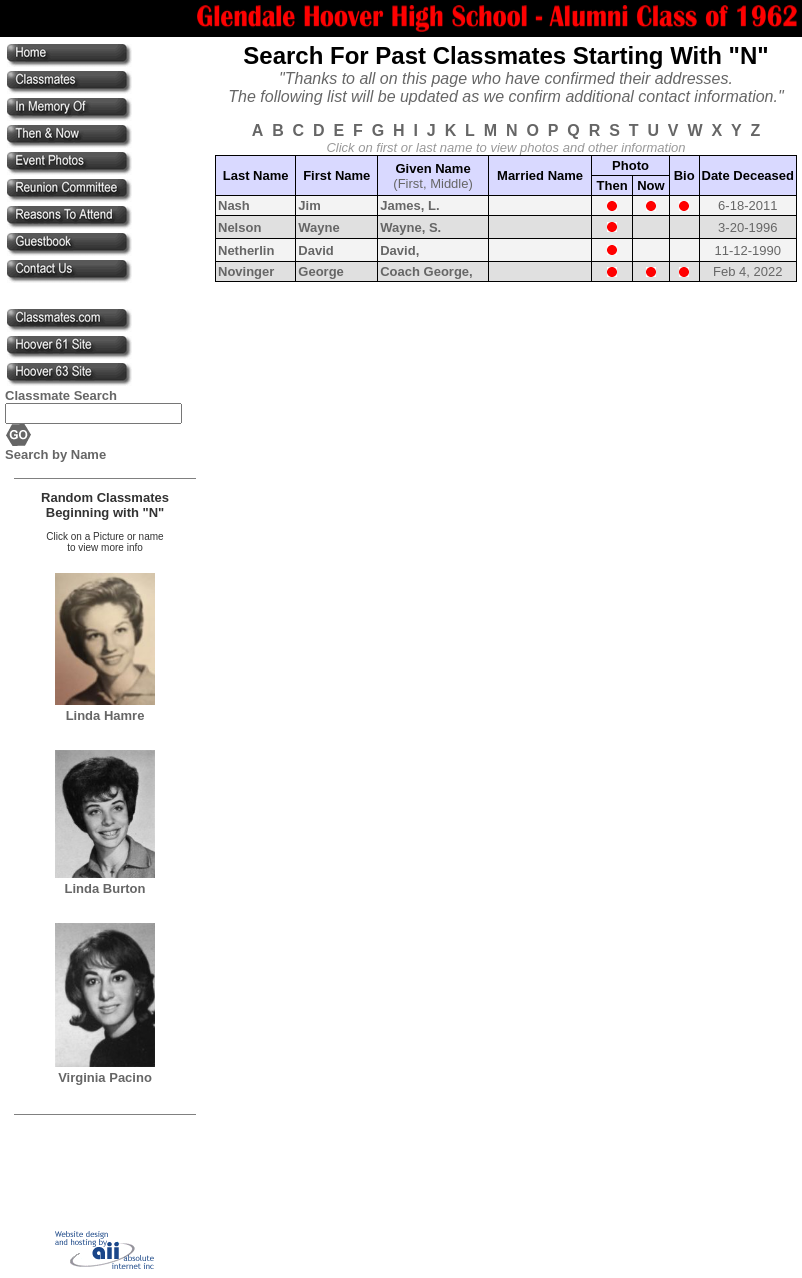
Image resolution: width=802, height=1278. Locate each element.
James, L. (409, 205)
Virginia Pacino (105, 1077)
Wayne (318, 227)
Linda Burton (105, 888)
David (315, 250)
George (321, 271)
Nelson (239, 227)
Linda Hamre (105, 715)
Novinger (246, 271)
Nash (234, 205)
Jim (309, 205)
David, (399, 250)
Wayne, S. (410, 227)
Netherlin (246, 250)
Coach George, (426, 271)
